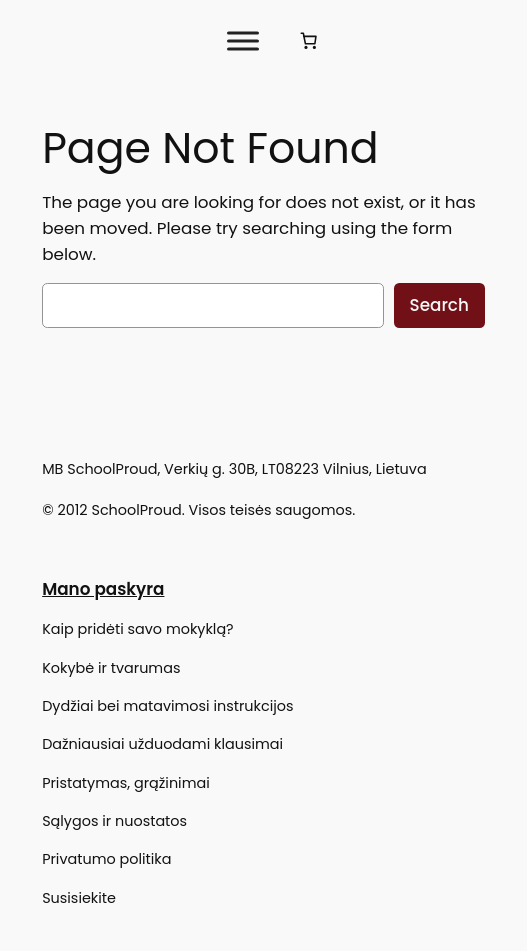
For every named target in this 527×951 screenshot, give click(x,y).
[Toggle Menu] (243, 40)
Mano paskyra (103, 589)
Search (439, 305)
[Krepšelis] (309, 41)
